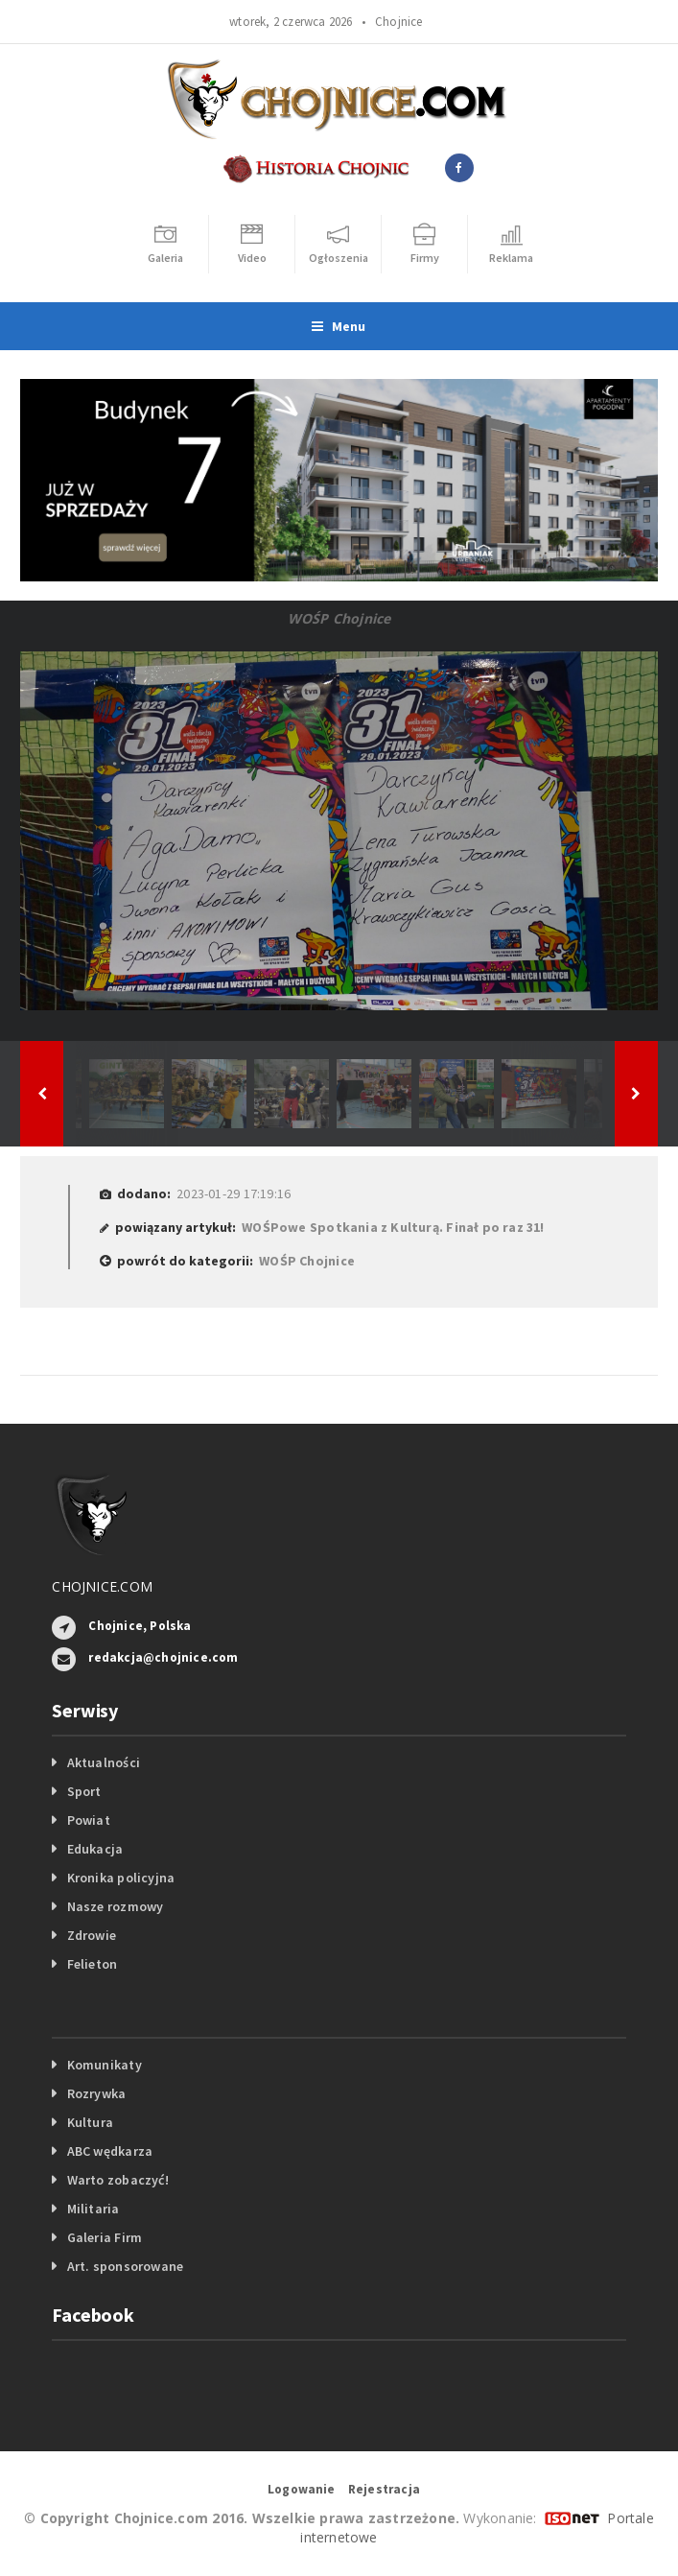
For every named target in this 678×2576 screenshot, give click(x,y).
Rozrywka (97, 2093)
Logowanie (302, 2489)
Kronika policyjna (121, 1877)
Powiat (88, 1820)
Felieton (92, 1964)
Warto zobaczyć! (118, 2179)
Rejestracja (384, 2489)
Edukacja (95, 1848)
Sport (84, 1791)
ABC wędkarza (110, 2151)
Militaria (93, 2208)
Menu (338, 326)
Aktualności (103, 1762)
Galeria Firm (105, 2237)
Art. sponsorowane (125, 2266)
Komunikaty (104, 2064)
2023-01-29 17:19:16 (233, 1193)
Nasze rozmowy (115, 1906)
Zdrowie (91, 1935)
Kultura (90, 2122)
